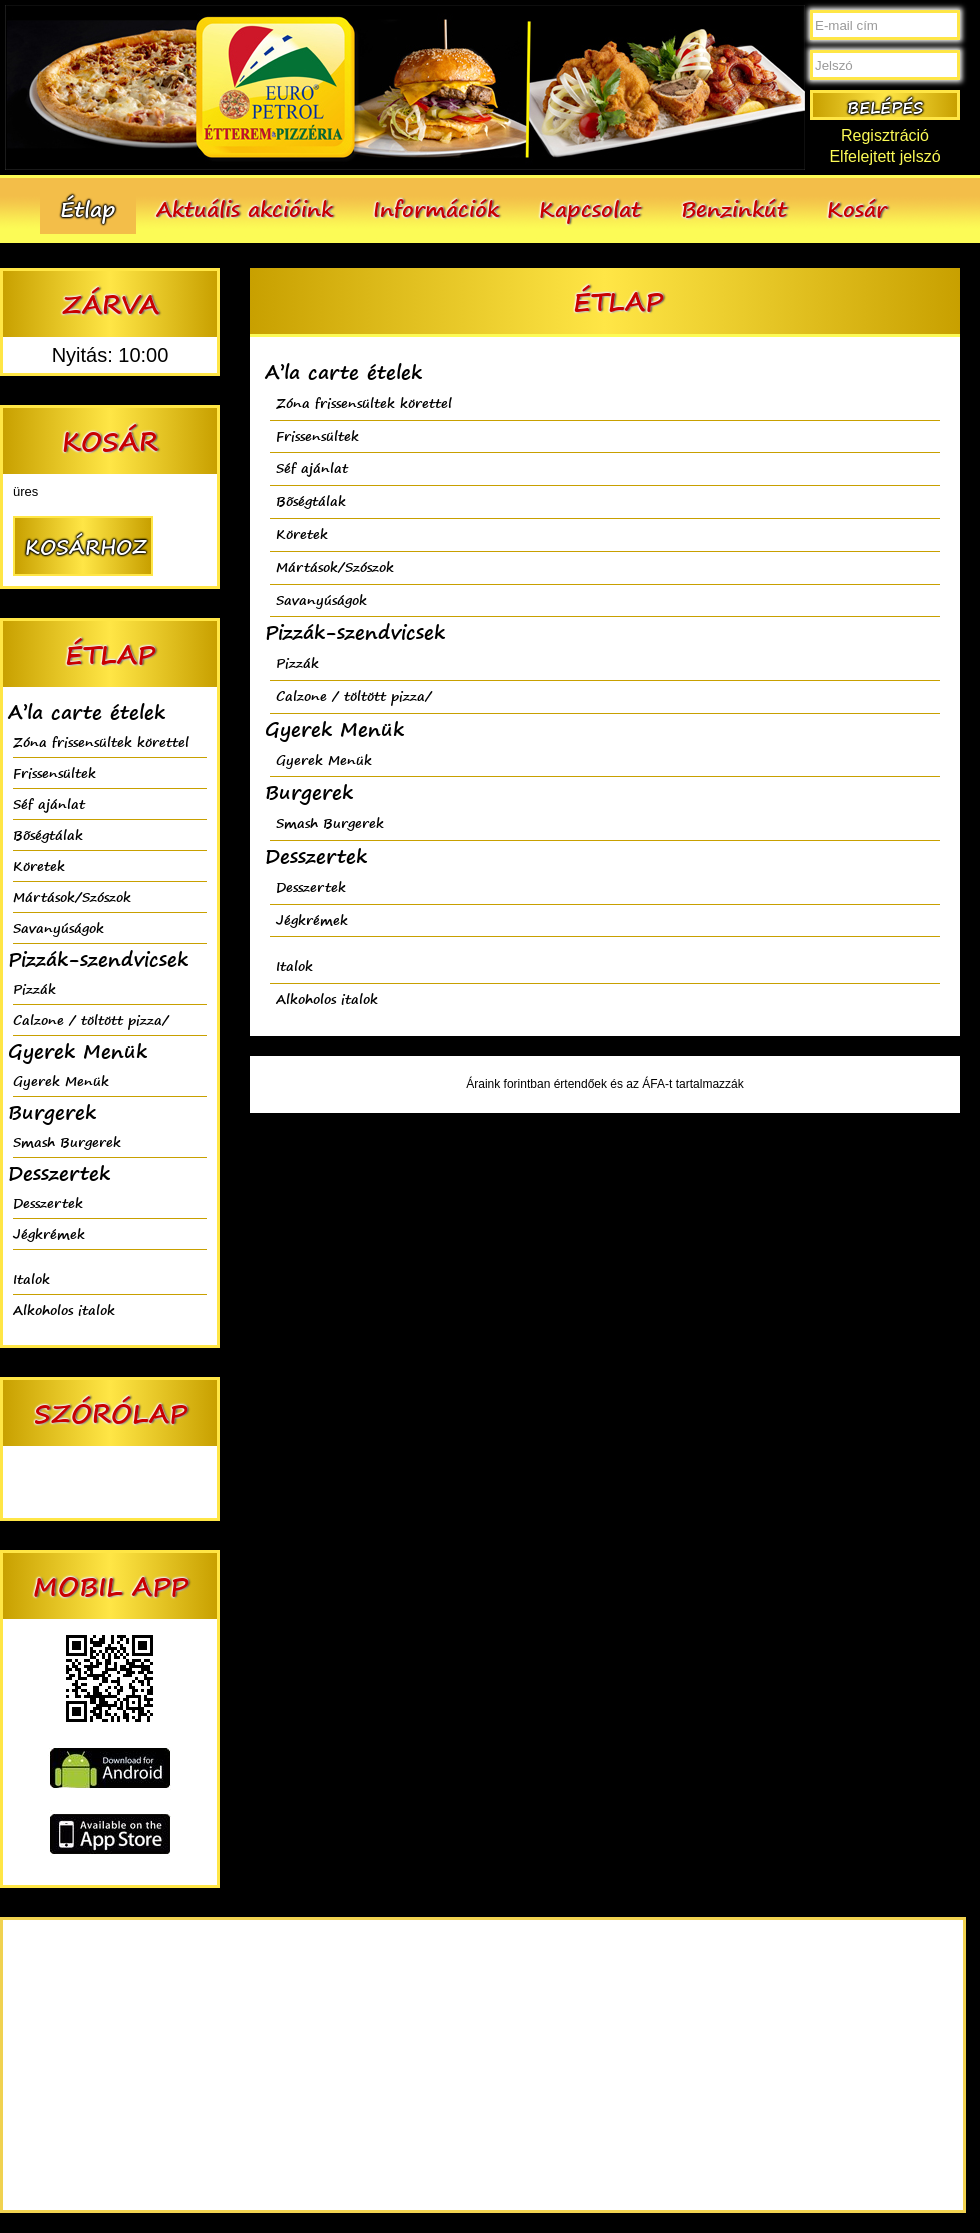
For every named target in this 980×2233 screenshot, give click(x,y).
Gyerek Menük (61, 1080)
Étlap (88, 208)
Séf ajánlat (49, 803)
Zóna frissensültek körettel (101, 741)
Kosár (857, 208)
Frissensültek (54, 772)
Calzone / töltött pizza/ (91, 1019)
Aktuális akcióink (244, 208)
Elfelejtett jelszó (884, 156)
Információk (436, 208)
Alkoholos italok (64, 1309)
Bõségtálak (48, 834)
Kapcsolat (590, 208)
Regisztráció (885, 135)
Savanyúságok (58, 927)
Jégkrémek (49, 1233)
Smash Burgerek (67, 1141)
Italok (31, 1278)
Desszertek (48, 1202)
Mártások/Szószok (72, 896)
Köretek (39, 865)
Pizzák (34, 988)
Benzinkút (734, 208)
